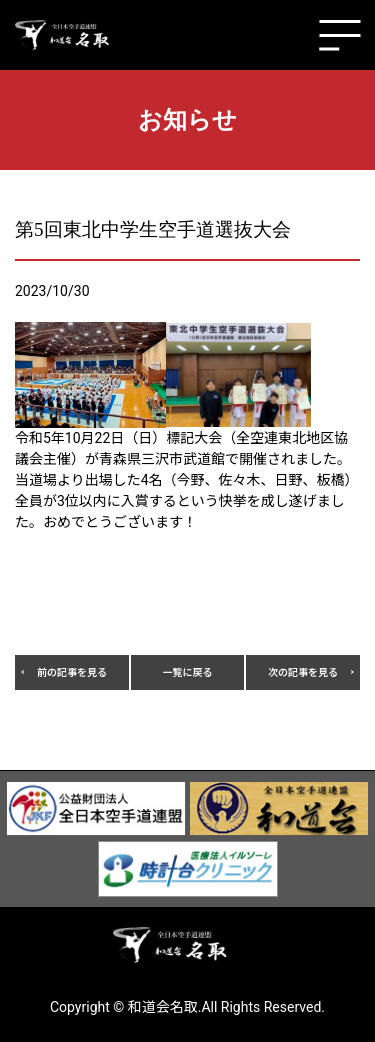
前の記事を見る (72, 672)
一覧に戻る (188, 672)
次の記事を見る (303, 672)
